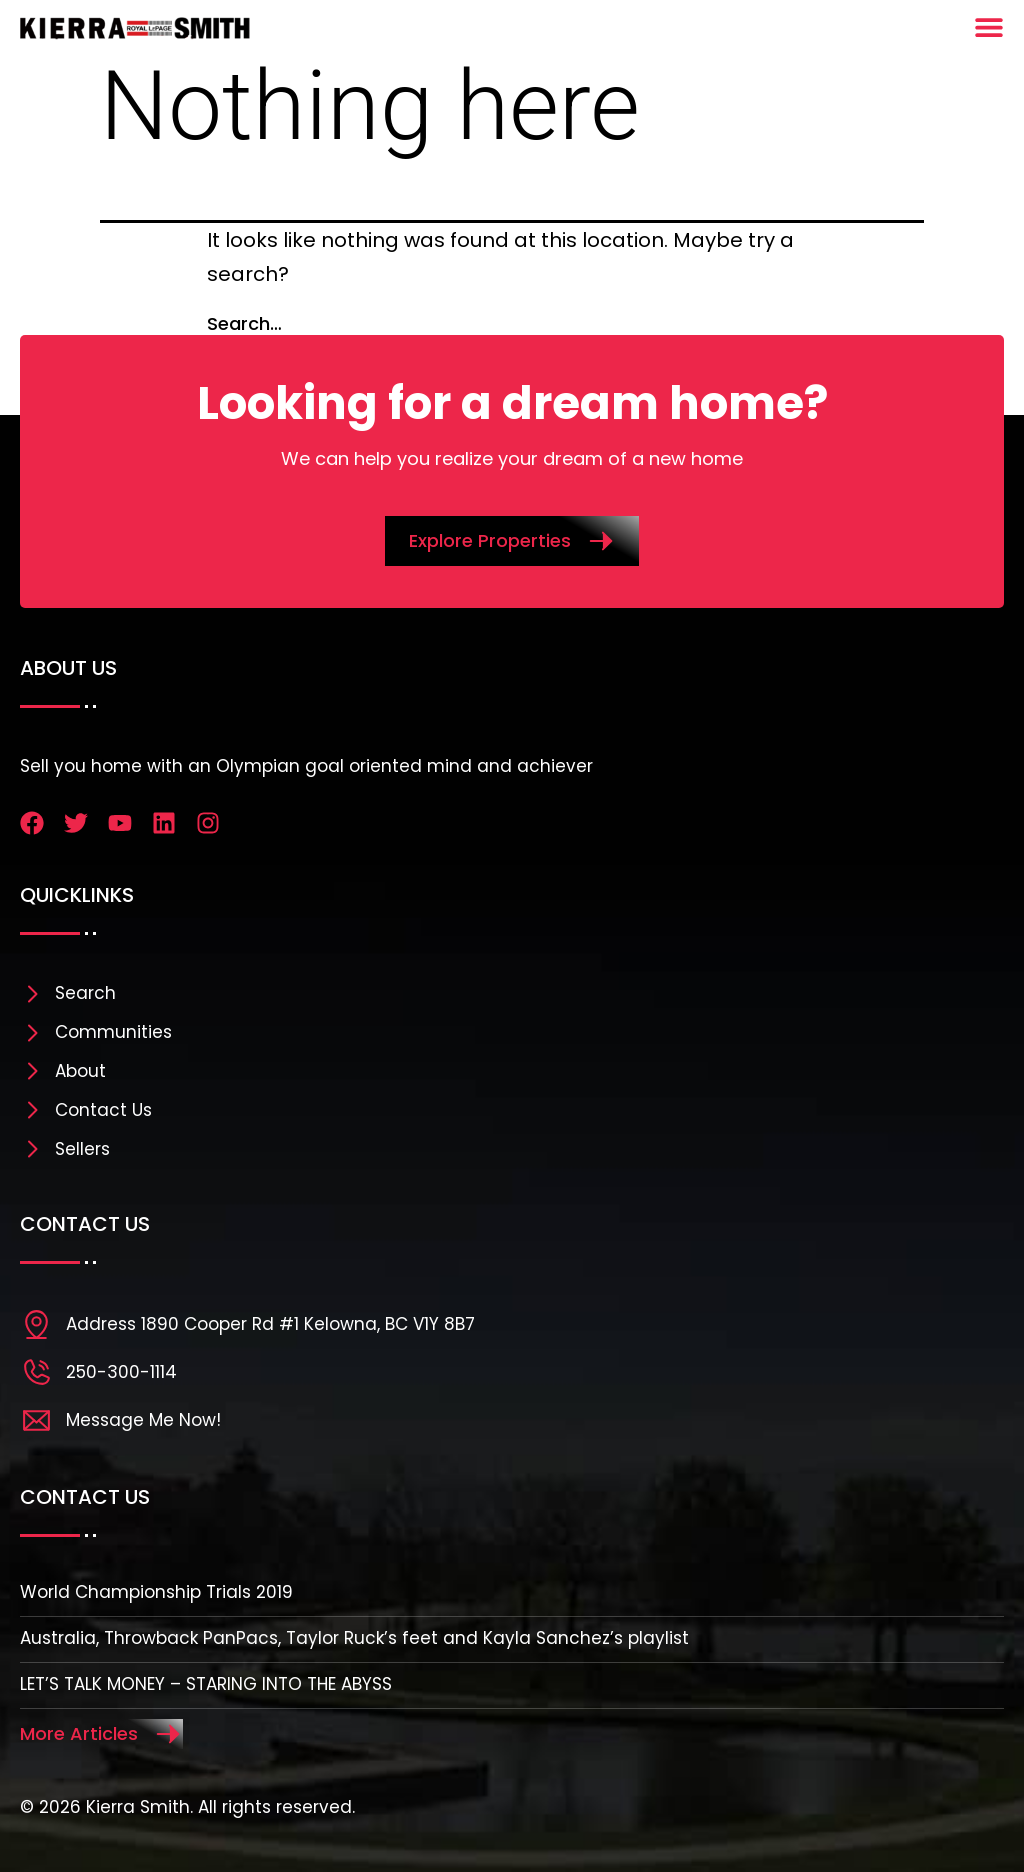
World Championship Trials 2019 (156, 1592)
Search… (244, 323)
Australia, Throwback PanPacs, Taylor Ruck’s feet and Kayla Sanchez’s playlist (354, 1638)
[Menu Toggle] (989, 27)
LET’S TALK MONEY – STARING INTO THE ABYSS (206, 1684)
